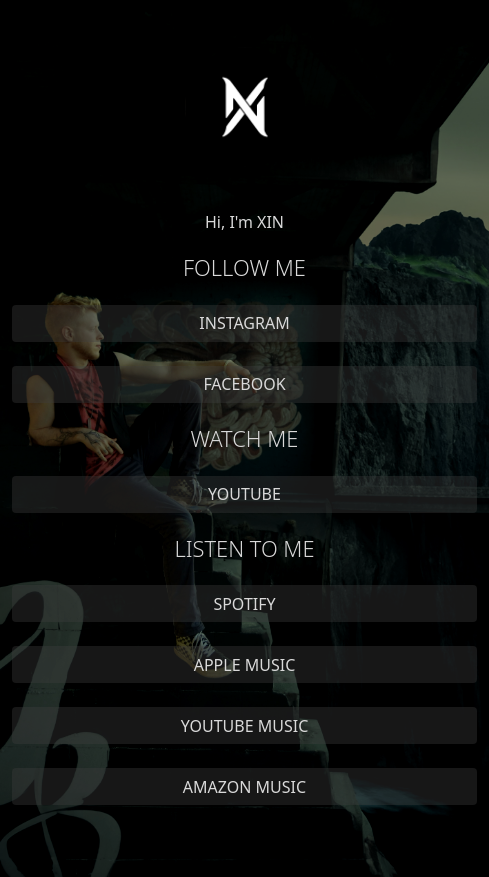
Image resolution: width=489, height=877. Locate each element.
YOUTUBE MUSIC (245, 726)
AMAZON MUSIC (244, 787)
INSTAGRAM (244, 323)
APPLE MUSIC (245, 665)
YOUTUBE (244, 494)
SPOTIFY (244, 604)
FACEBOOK (244, 384)
